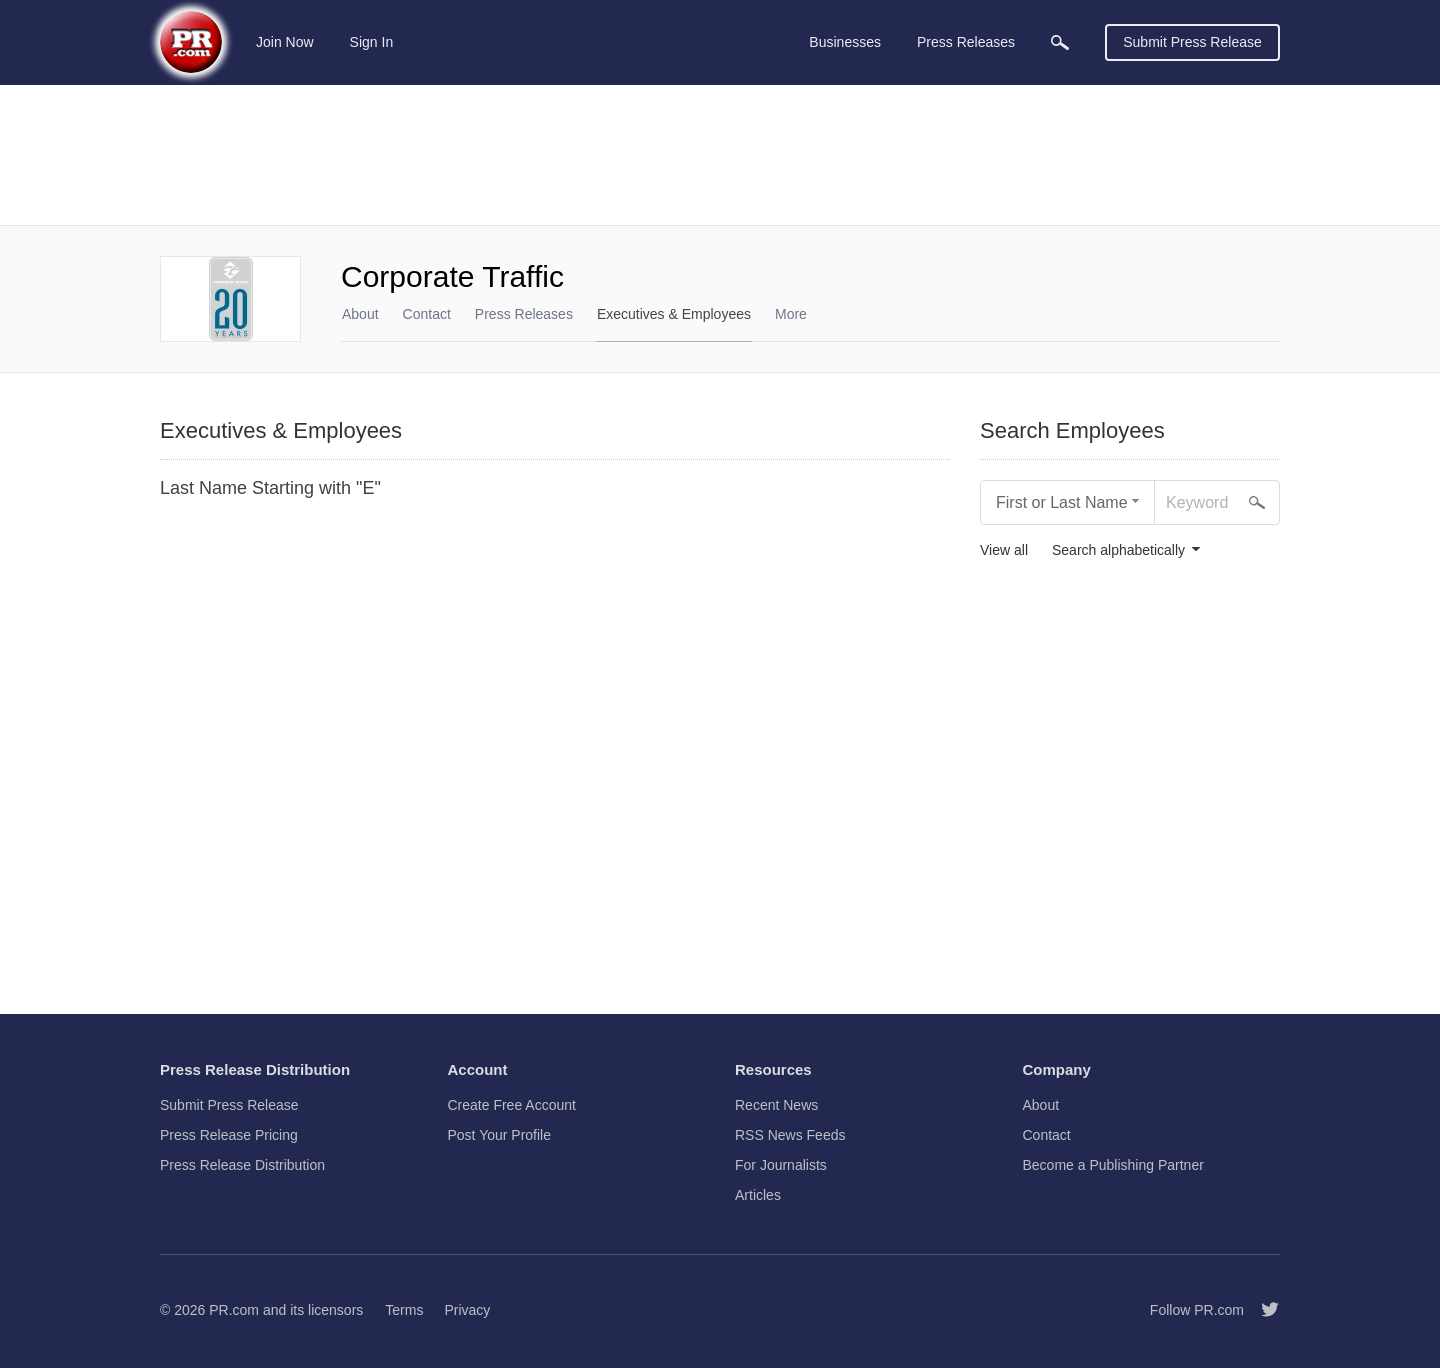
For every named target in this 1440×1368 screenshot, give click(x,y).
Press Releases (524, 314)
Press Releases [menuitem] (966, 42)
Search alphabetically (1118, 550)
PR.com (234, 1310)
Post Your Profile (500, 1135)
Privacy (467, 1310)
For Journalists (781, 1165)
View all (1004, 550)
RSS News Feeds (790, 1135)
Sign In (372, 42)
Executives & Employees (674, 314)
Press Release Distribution (242, 1165)
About (360, 314)
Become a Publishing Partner (1113, 1165)
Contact (427, 314)
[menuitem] (1060, 42)
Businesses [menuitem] (845, 42)
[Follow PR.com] (1262, 1310)
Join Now (285, 42)
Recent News (776, 1105)
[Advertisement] (720, 155)
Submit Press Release (1192, 42)
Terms (404, 1310)
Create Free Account (512, 1105)
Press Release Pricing (229, 1135)
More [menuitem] (791, 314)
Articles (758, 1195)
